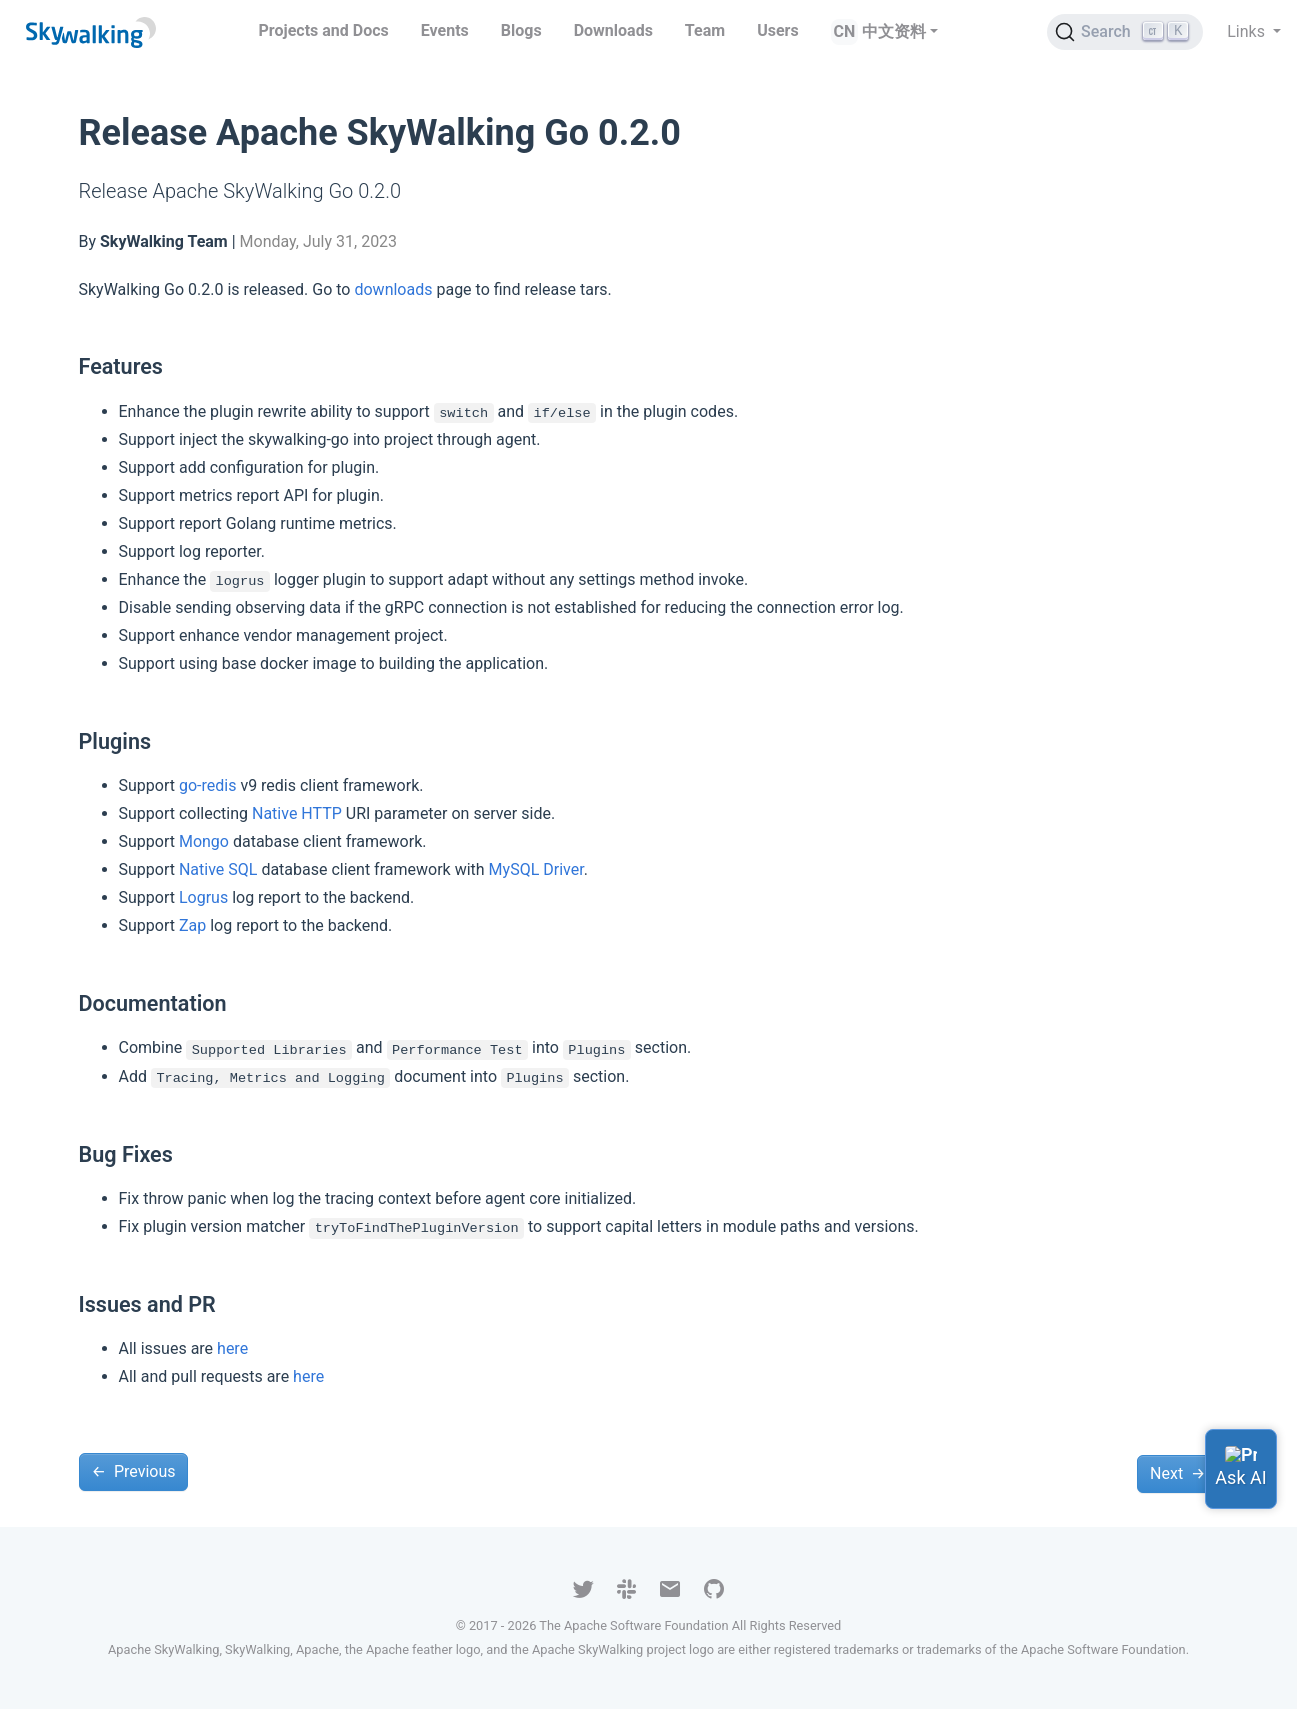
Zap (192, 925)
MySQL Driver (536, 869)
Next (1177, 1473)
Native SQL (218, 869)
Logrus (203, 897)
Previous (134, 1471)
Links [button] (1248, 31)
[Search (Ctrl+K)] (1125, 32)
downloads (393, 289)
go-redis (207, 785)
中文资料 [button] (894, 31)
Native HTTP (297, 813)
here (232, 1348)
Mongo (204, 841)
